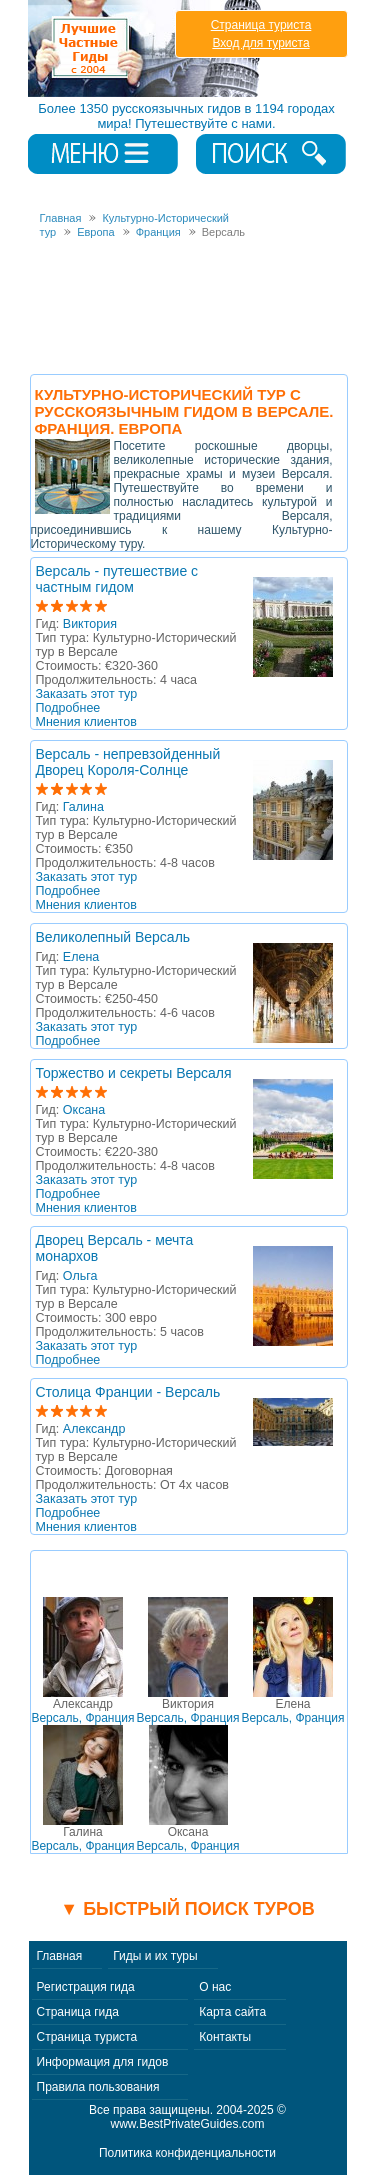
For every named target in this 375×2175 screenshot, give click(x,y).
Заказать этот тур (87, 694)
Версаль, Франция (82, 1711)
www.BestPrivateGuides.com (187, 2124)
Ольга (80, 1276)
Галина (83, 807)
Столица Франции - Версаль (128, 1392)
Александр (94, 1429)
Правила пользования (98, 2087)
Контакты (225, 2037)
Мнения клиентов (86, 722)
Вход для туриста (260, 43)
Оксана (84, 1110)
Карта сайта (232, 2012)
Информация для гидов (103, 2062)
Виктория (90, 624)
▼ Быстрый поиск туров (187, 1909)
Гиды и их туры (155, 1956)
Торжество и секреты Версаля (134, 1073)
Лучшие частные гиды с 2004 (146, 48)
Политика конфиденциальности (187, 2153)
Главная (60, 1956)
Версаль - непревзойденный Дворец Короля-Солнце (128, 762)
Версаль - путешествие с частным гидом (117, 579)
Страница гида (78, 2012)
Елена (81, 957)
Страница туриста (261, 25)
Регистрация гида (86, 1987)
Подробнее (68, 708)
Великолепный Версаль (113, 937)
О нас (215, 1987)
